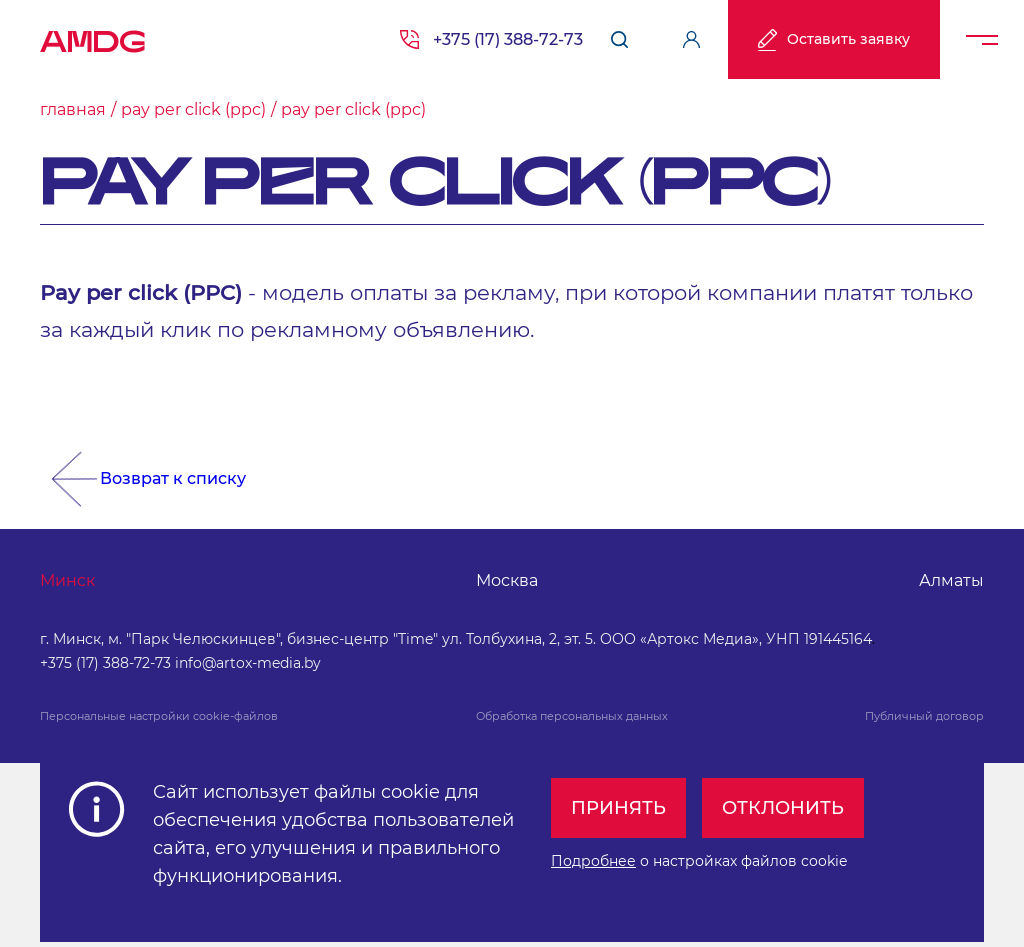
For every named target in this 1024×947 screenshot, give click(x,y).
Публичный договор (924, 716)
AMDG (93, 35)
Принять (618, 808)
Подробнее (593, 861)
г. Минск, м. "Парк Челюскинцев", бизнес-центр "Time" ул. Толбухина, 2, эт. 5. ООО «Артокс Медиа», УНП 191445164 (456, 639)
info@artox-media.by (248, 663)
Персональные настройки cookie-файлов (159, 716)
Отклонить (783, 808)
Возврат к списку (173, 478)
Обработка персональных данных (572, 716)
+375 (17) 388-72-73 (508, 39)
